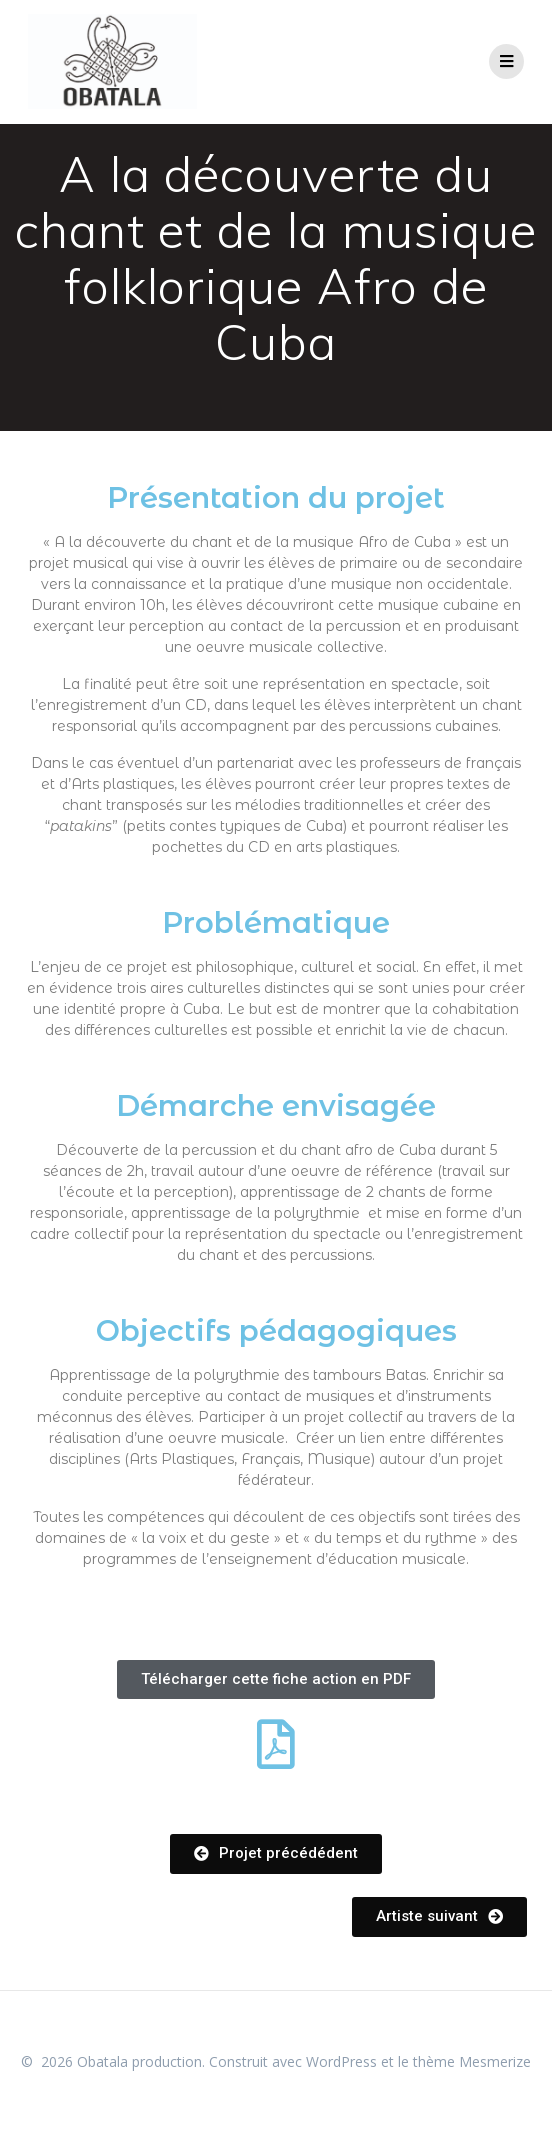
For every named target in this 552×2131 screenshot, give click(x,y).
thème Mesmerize (472, 2061)
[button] (276, 1679)
